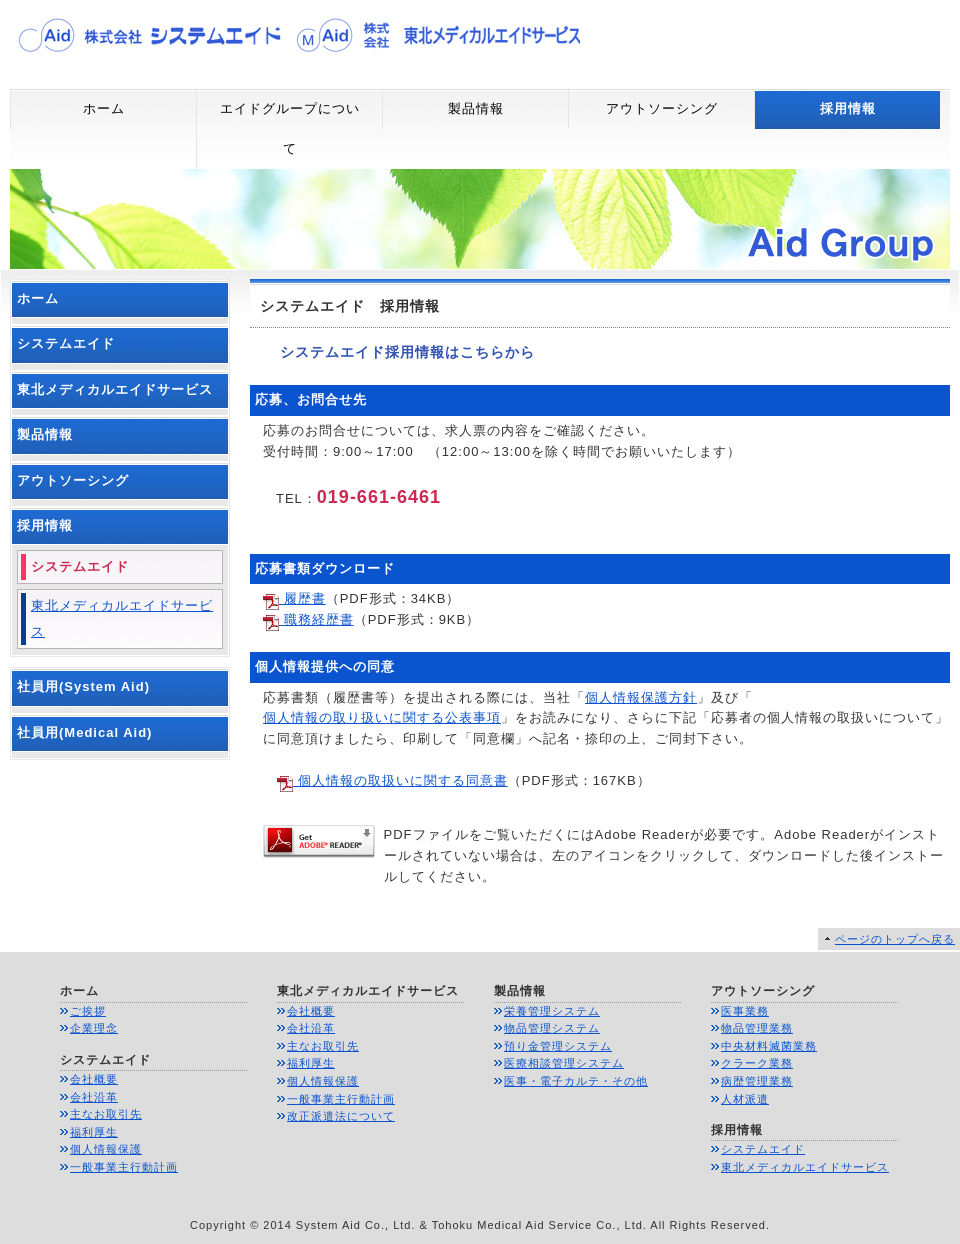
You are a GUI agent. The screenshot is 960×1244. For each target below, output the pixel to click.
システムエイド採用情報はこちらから (392, 352)
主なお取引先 (106, 1114)
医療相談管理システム (564, 1063)
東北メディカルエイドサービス (115, 389)
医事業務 (745, 1011)
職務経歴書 (308, 619)
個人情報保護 (106, 1149)
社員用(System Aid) (83, 686)
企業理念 (94, 1028)
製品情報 (476, 108)
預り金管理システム (558, 1046)
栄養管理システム (552, 1011)
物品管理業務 (757, 1028)
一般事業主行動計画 (124, 1167)
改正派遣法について (341, 1116)
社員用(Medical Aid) (84, 732)
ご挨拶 (88, 1011)
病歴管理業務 (757, 1081)
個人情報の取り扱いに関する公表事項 (382, 717)
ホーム (104, 108)
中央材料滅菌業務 (769, 1046)
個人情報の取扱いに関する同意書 (392, 780)
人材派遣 (745, 1099)
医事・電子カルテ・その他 (576, 1081)
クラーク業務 (757, 1063)
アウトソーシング (662, 108)
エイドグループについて (290, 128)
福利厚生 (94, 1132)
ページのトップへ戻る (895, 939)
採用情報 (848, 108)
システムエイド (66, 343)
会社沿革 (94, 1097)
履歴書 (294, 598)
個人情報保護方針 (641, 697)
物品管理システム (552, 1028)
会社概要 (94, 1079)
